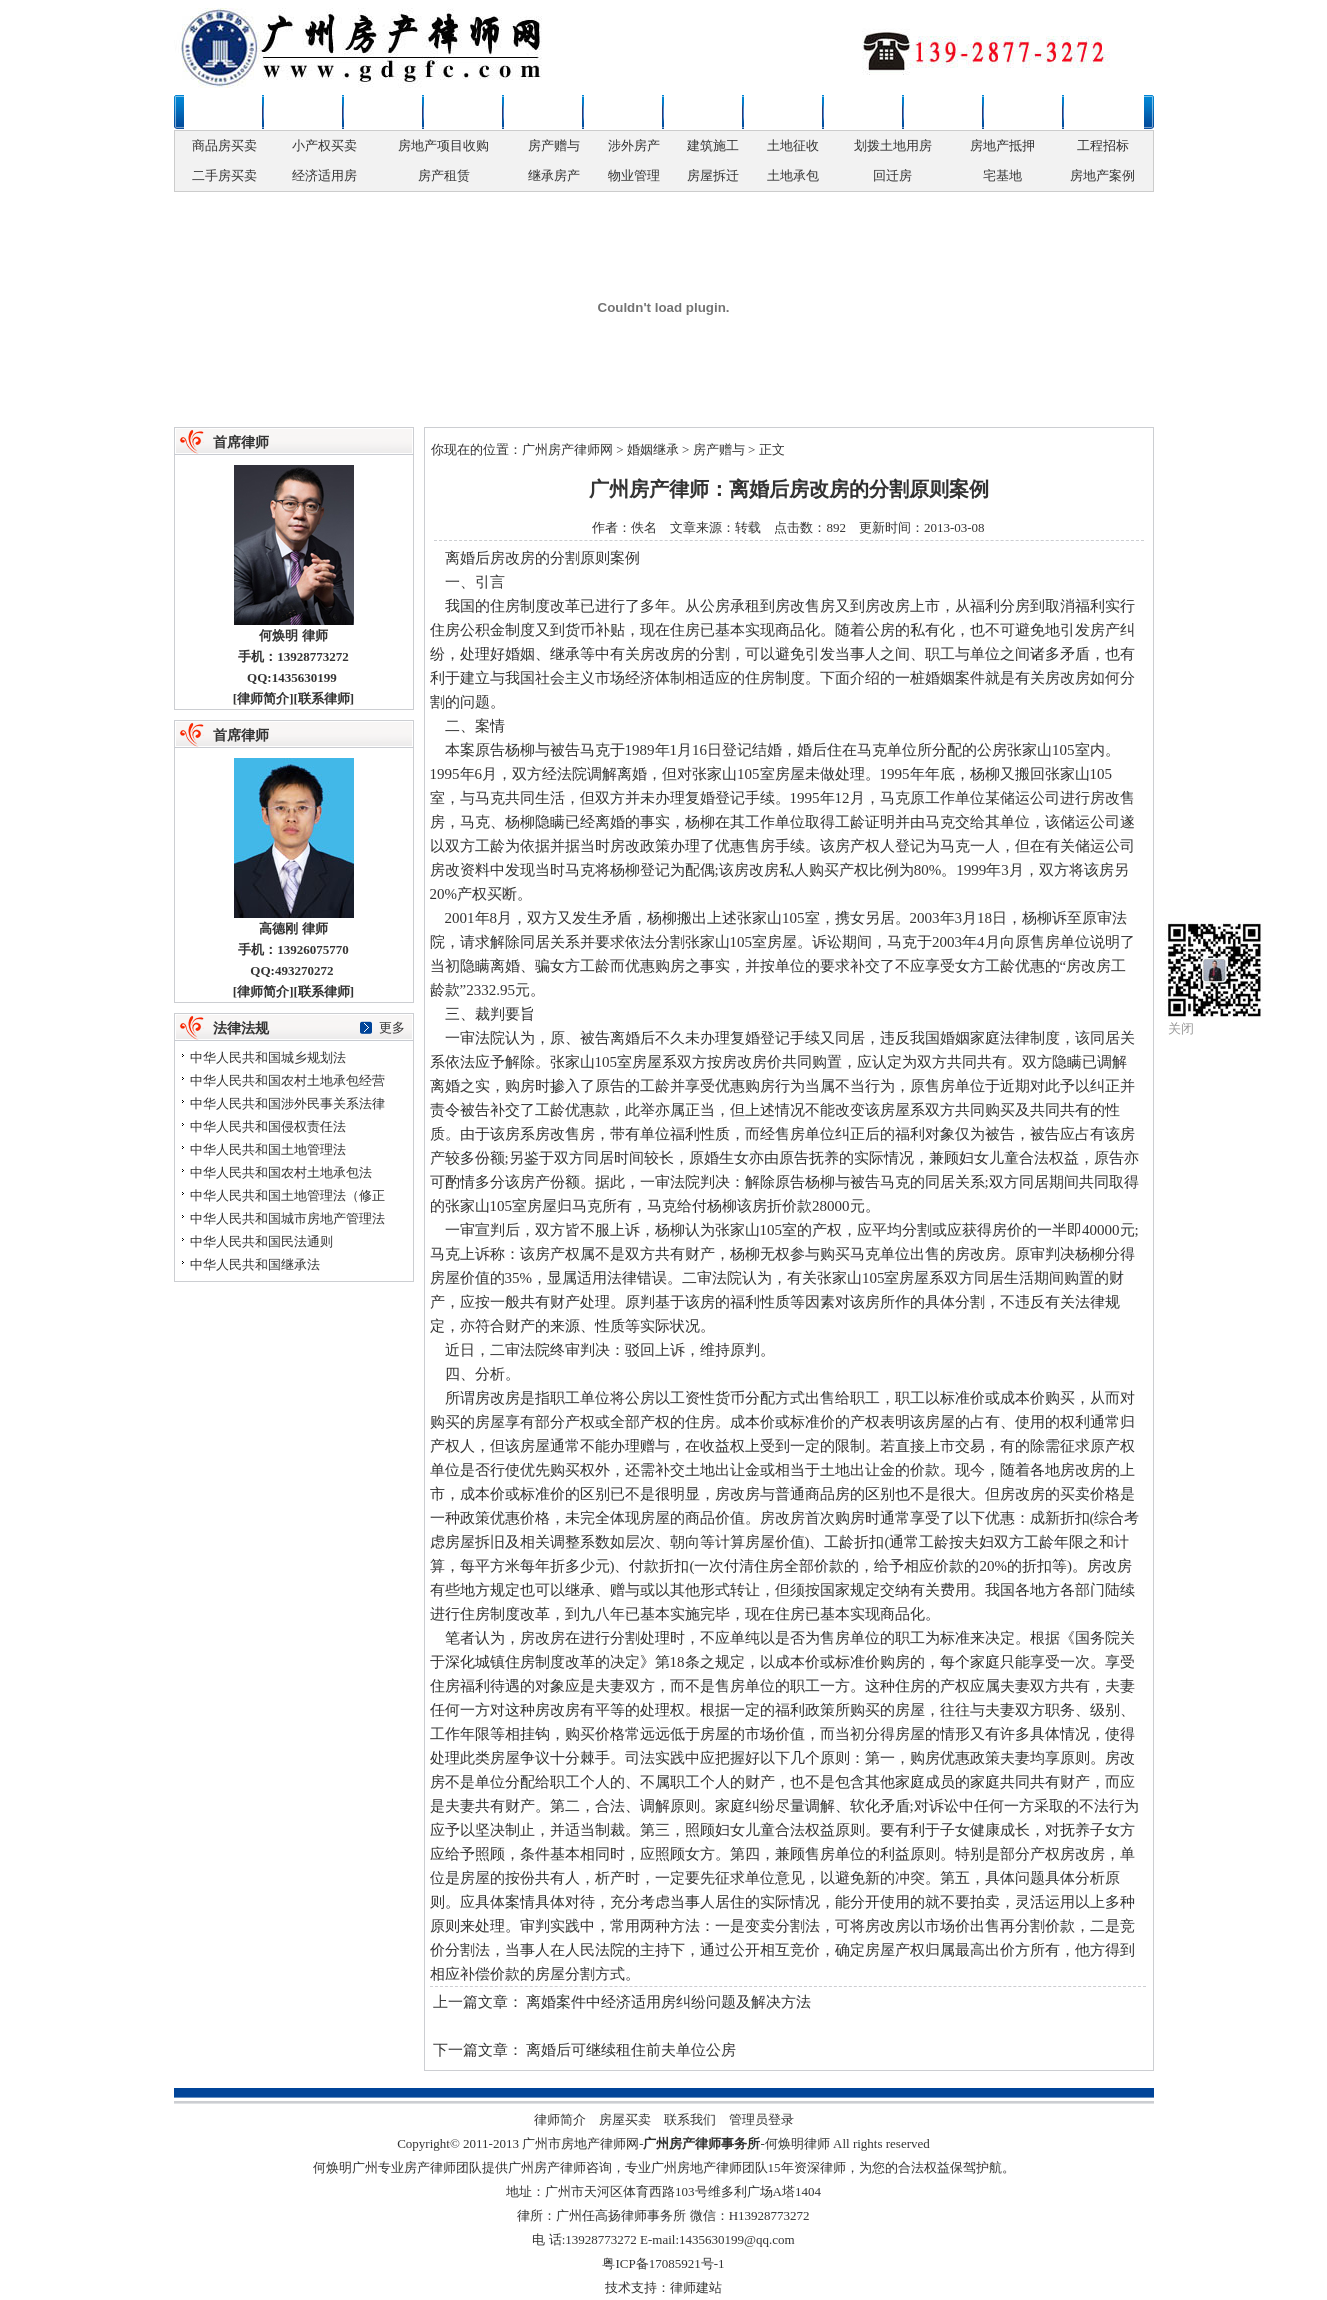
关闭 (1181, 1028)
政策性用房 (542, 112)
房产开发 (703, 112)
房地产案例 (1102, 175)
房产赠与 (554, 145)
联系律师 (1103, 112)
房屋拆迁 (713, 175)
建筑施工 (713, 145)
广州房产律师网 (567, 449)
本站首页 (223, 112)
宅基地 (1002, 175)
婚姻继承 (463, 112)
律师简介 (263, 698)
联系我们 (690, 2119)
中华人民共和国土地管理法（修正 (287, 1195)
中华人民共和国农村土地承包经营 (287, 1080)
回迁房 (892, 175)
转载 (748, 527)
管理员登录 (761, 2119)
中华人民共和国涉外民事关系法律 (287, 1103)
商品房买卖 (224, 145)
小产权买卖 (324, 145)
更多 (392, 1027)
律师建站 (696, 2287)
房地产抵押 (1002, 145)
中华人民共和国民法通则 (261, 1241)
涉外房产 (634, 145)
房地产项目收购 (443, 145)
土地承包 (793, 175)
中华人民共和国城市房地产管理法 (287, 1218)
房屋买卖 (383, 112)
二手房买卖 (224, 175)
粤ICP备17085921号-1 (663, 2263)
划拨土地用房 (893, 145)
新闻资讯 (303, 112)
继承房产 (554, 175)
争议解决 (943, 112)
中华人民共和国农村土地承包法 (281, 1172)
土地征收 (793, 145)
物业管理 (634, 175)
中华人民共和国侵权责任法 (268, 1126)
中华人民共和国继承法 (255, 1264)
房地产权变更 (623, 112)
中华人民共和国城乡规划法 (268, 1057)
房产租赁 (444, 175)
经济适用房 (324, 175)
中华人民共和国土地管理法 (268, 1149)
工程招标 (1103, 145)
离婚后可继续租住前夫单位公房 (631, 2050)
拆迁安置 (783, 112)
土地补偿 (863, 112)
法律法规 (1023, 112)
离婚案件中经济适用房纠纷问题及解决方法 (668, 2002)
